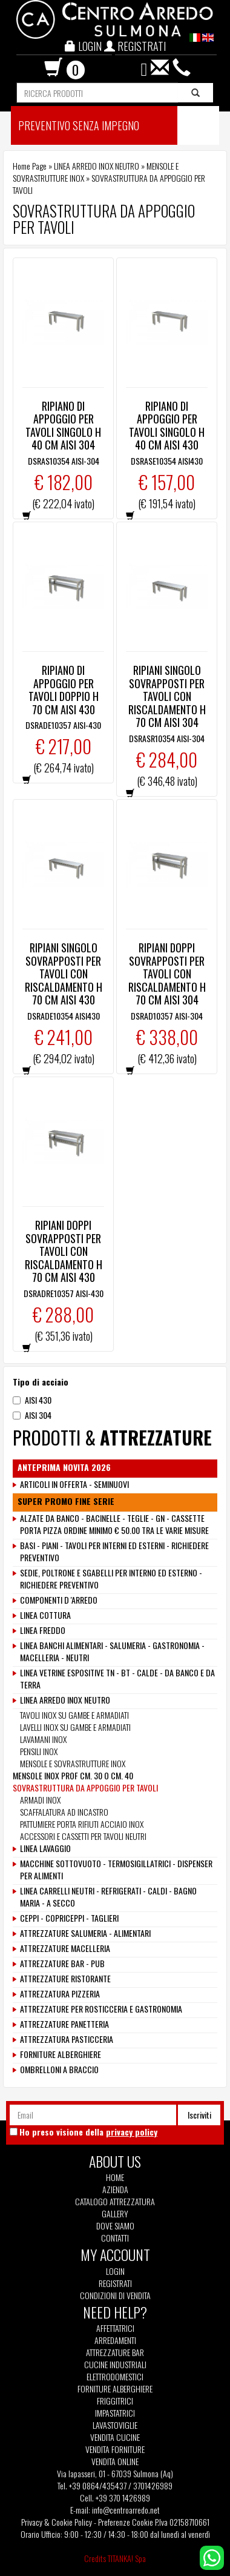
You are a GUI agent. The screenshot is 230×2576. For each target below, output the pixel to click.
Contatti (115, 2238)
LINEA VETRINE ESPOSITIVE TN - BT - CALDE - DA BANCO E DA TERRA (117, 1679)
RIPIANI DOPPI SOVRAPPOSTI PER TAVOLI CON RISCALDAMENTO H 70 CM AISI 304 (167, 973)
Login (115, 2271)
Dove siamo (115, 2226)
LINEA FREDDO (42, 1630)
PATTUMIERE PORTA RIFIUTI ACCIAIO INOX (81, 1823)
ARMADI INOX (40, 1799)
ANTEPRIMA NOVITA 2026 (64, 1467)
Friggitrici (115, 2401)
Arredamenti (115, 2340)
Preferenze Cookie (125, 2521)
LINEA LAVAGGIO (45, 1848)
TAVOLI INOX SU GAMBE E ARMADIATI (74, 1714)
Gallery (115, 2214)
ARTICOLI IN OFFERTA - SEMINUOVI (74, 1484)
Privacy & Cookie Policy (56, 2521)
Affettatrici (115, 2328)
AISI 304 (32, 1415)
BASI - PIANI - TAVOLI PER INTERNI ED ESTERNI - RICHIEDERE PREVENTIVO (114, 1551)
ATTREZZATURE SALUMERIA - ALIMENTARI (85, 1933)
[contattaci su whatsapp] (212, 2556)
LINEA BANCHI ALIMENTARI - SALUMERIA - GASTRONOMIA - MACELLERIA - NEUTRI (112, 1651)
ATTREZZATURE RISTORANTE (65, 1979)
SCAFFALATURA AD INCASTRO (64, 1811)
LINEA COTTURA (45, 1615)
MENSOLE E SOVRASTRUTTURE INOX (72, 1763)
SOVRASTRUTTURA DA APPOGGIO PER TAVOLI (85, 1787)
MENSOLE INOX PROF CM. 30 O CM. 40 (73, 1775)
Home (115, 2177)
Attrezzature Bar (115, 2352)
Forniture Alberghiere (115, 2389)
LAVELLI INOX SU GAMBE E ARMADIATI (75, 1727)
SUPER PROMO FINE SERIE (66, 1501)
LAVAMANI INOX (43, 1739)
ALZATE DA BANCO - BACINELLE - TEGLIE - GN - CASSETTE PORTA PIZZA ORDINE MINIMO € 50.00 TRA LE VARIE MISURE (114, 1524)
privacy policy (131, 2131)
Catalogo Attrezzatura (115, 2202)
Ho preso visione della (88, 2132)
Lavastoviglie (115, 2425)
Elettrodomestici (115, 2377)
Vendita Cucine (115, 2437)
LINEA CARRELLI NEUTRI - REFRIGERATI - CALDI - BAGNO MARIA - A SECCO (108, 1897)
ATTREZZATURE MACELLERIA (65, 1948)
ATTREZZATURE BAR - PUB (62, 1963)
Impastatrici (115, 2413)
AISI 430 (32, 1400)
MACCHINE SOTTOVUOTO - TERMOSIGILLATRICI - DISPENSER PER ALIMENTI (116, 1869)
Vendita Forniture (115, 2449)
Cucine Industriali (115, 2365)
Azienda (115, 2189)
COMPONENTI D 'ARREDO (58, 1600)
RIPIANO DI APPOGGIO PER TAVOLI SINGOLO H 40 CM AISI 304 (63, 425)
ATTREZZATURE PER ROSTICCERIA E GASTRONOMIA (101, 2009)
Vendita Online (115, 2461)
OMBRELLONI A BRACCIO (59, 2069)
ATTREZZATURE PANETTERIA (64, 2024)
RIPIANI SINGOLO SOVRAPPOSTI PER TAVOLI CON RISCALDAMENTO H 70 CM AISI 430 (63, 973)
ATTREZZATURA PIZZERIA (60, 1994)
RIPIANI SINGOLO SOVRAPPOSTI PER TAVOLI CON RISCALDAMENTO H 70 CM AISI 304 (167, 696)
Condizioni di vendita (115, 2295)
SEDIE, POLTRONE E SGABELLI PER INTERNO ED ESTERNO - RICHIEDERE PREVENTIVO (111, 1579)
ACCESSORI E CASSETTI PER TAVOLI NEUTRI (83, 1836)
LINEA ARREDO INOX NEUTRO (96, 165)
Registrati (115, 2283)
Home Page (30, 165)
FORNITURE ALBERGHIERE (60, 2054)
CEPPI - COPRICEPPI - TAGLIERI (69, 1918)
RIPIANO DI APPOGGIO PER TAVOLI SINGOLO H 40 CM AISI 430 (167, 425)
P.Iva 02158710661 (182, 2521)
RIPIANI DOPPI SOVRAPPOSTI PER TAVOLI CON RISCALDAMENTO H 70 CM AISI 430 (63, 1251)
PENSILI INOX (39, 1751)
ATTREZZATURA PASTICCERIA (66, 2039)
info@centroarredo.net (126, 2509)
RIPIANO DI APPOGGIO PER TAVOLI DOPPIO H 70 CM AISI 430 (63, 689)
